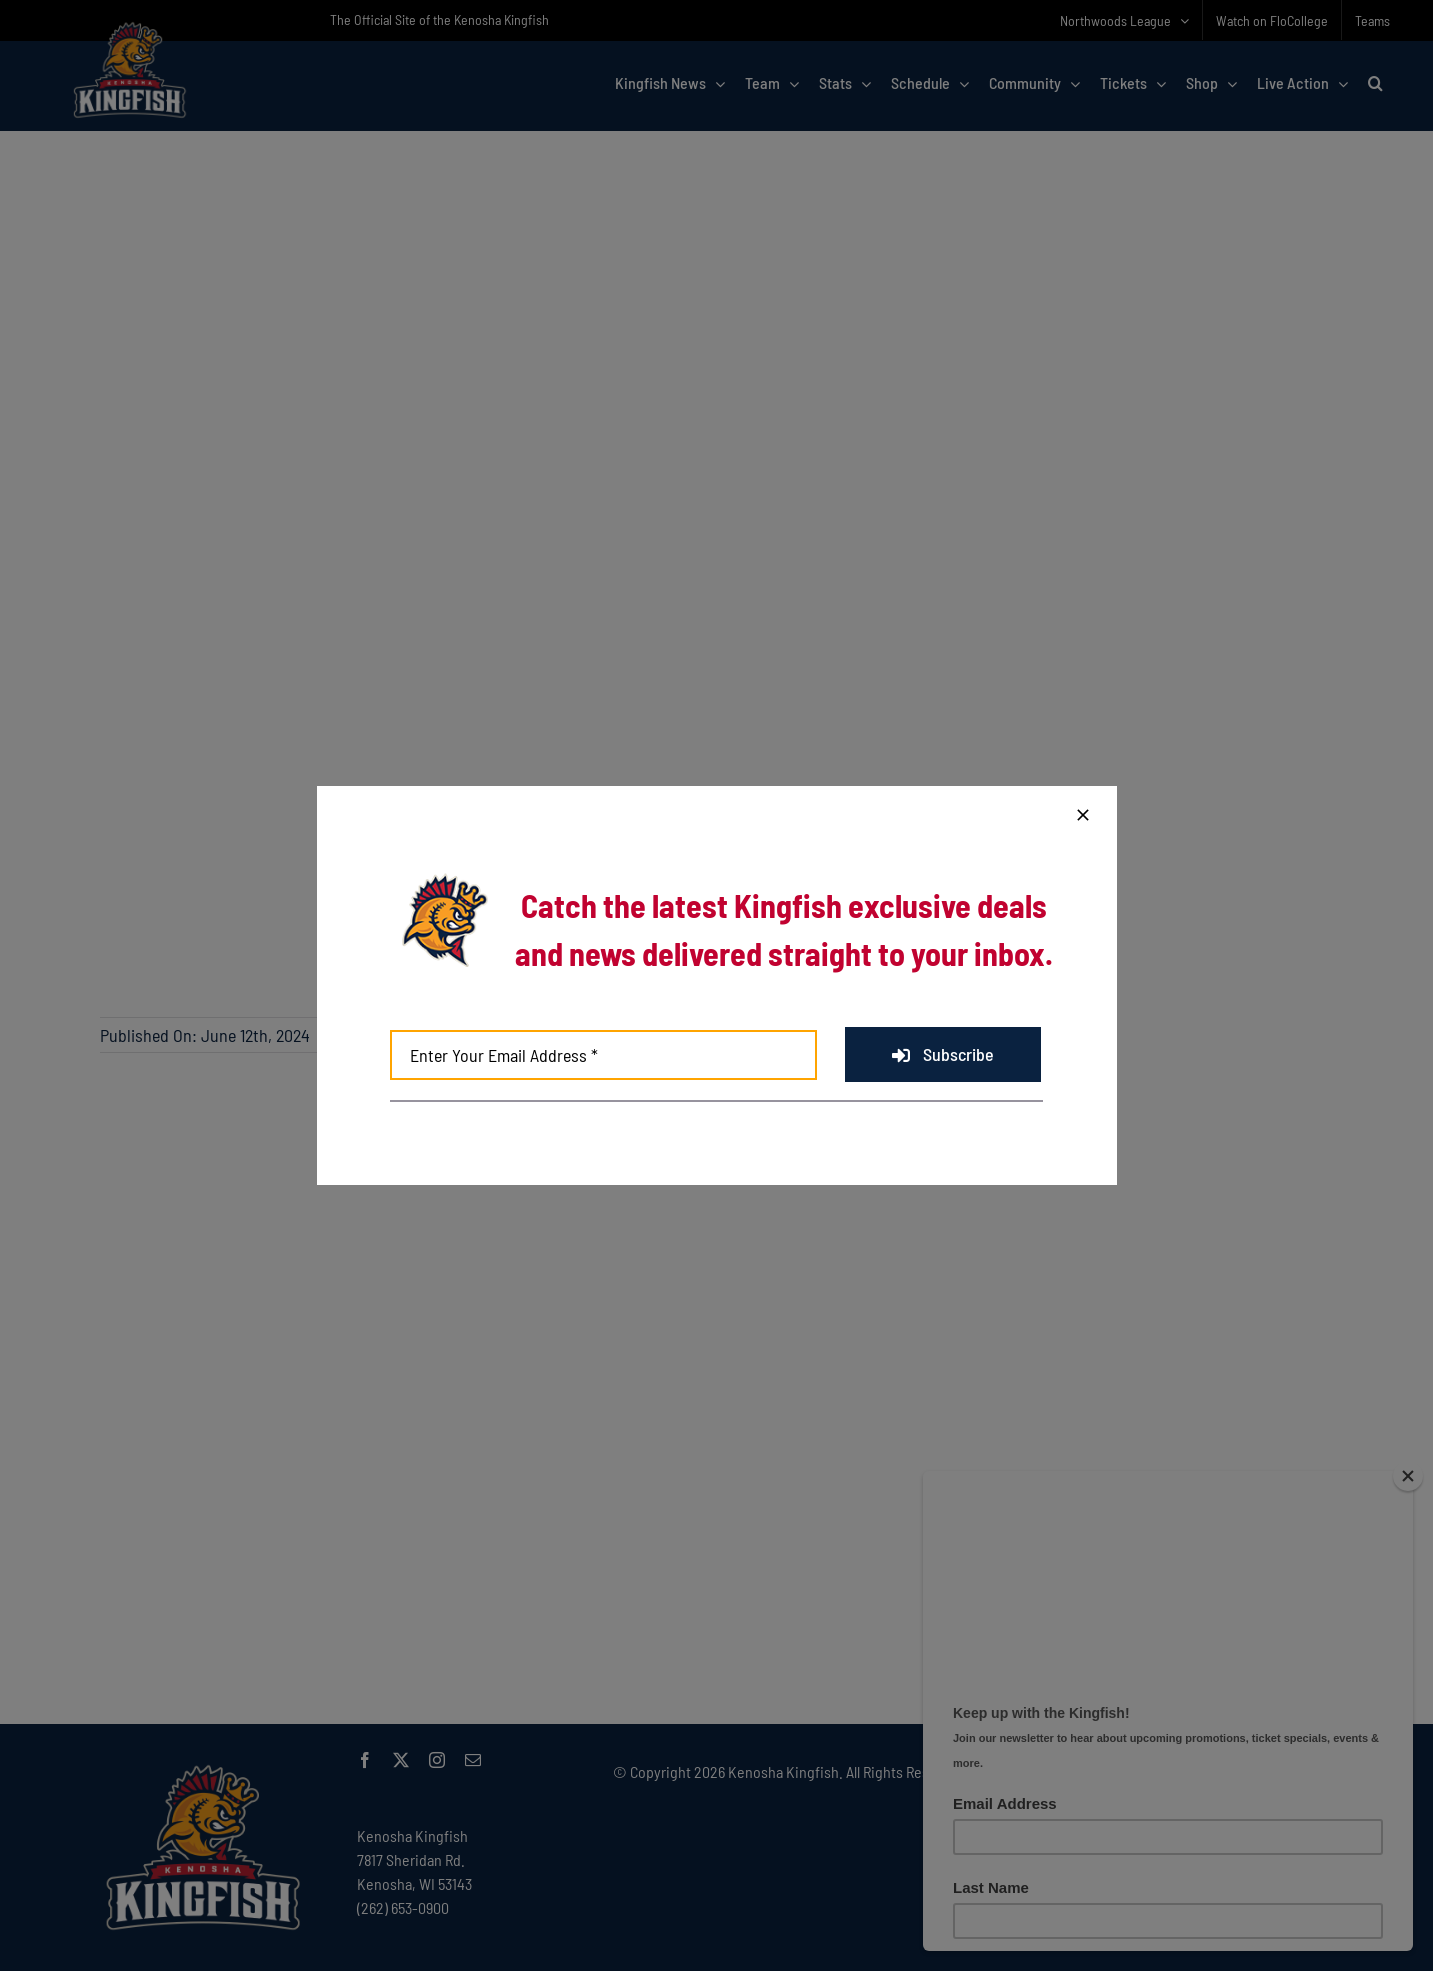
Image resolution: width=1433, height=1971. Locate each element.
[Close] (1083, 815)
